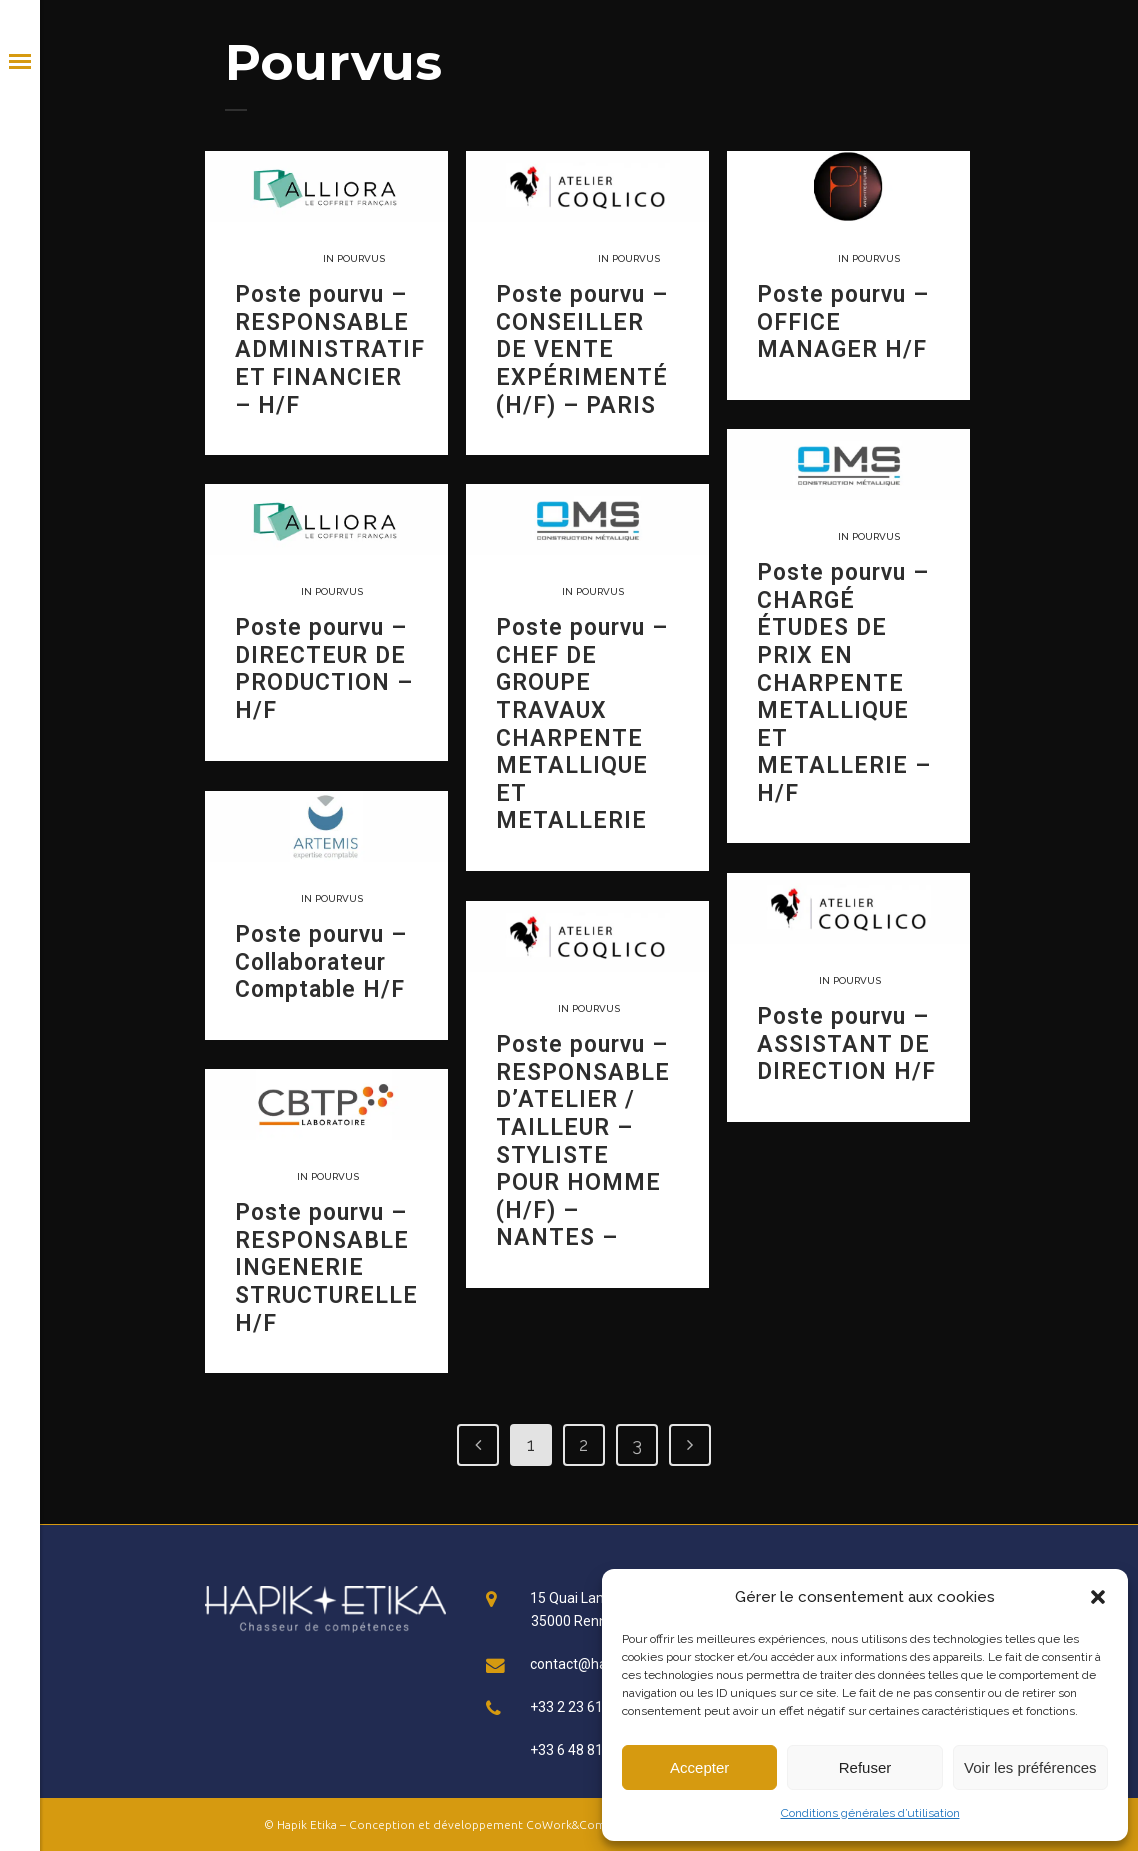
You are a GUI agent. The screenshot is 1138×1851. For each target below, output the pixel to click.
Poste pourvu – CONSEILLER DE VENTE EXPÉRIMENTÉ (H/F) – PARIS (582, 349)
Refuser (865, 1767)
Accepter (699, 1767)
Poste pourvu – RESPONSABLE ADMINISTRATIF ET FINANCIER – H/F (330, 349)
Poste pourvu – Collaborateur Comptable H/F (321, 962)
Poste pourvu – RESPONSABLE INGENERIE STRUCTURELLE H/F (326, 1267)
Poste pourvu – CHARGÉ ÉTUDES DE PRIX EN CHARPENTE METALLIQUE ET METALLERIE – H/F (844, 683)
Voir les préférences (1030, 1767)
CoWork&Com (566, 1824)
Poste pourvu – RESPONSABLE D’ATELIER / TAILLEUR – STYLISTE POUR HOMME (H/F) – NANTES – (583, 1141)
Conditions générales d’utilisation (870, 1813)
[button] (1098, 1597)
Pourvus (361, 258)
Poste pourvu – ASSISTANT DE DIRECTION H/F (846, 1044)
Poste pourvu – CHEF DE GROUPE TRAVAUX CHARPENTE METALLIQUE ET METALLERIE (582, 724)
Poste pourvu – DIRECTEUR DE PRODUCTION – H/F (324, 669)
